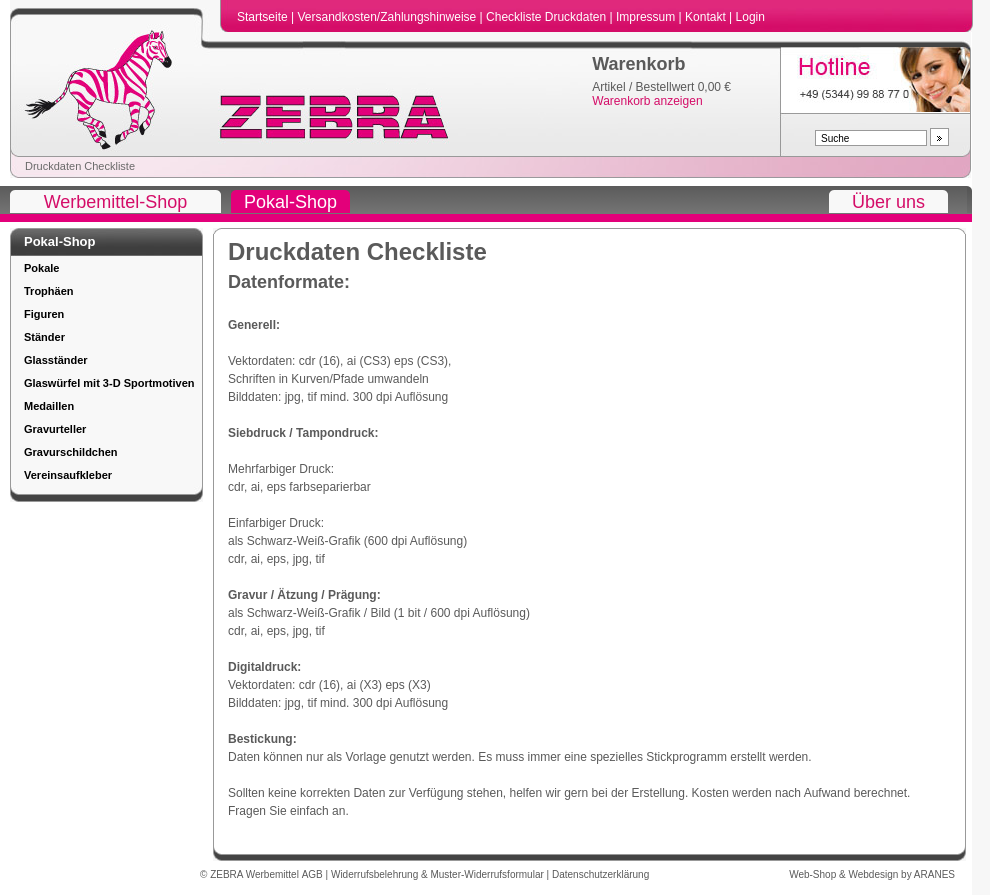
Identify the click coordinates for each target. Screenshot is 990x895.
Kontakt (707, 17)
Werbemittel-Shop (116, 202)
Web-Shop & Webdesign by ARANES (872, 874)
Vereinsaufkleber (68, 475)
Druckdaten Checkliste (80, 166)
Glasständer (56, 360)
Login (750, 17)
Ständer (44, 337)
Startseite (264, 17)
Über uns (888, 202)
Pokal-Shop (290, 202)
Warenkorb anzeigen (647, 101)
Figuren (44, 314)
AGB (314, 874)
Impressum (647, 17)
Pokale (41, 268)
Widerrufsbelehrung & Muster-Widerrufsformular (439, 874)
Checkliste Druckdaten (547, 17)
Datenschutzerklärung (600, 874)
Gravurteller (55, 429)
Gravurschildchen (71, 452)
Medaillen (49, 406)
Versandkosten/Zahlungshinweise (388, 17)
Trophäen (49, 291)
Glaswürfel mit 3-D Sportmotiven (109, 383)
